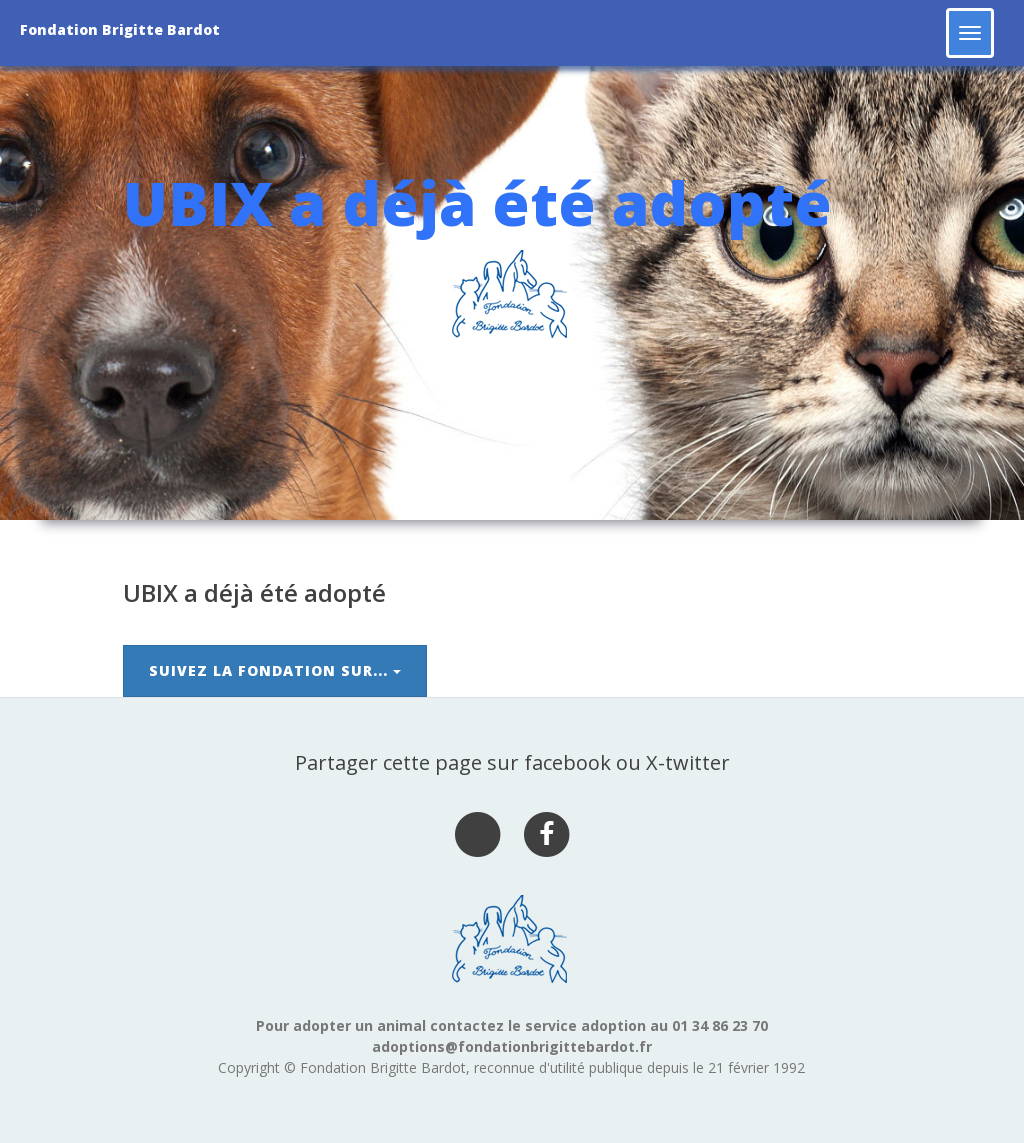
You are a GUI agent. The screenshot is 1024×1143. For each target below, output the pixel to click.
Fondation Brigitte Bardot (120, 29)
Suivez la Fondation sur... (275, 670)
